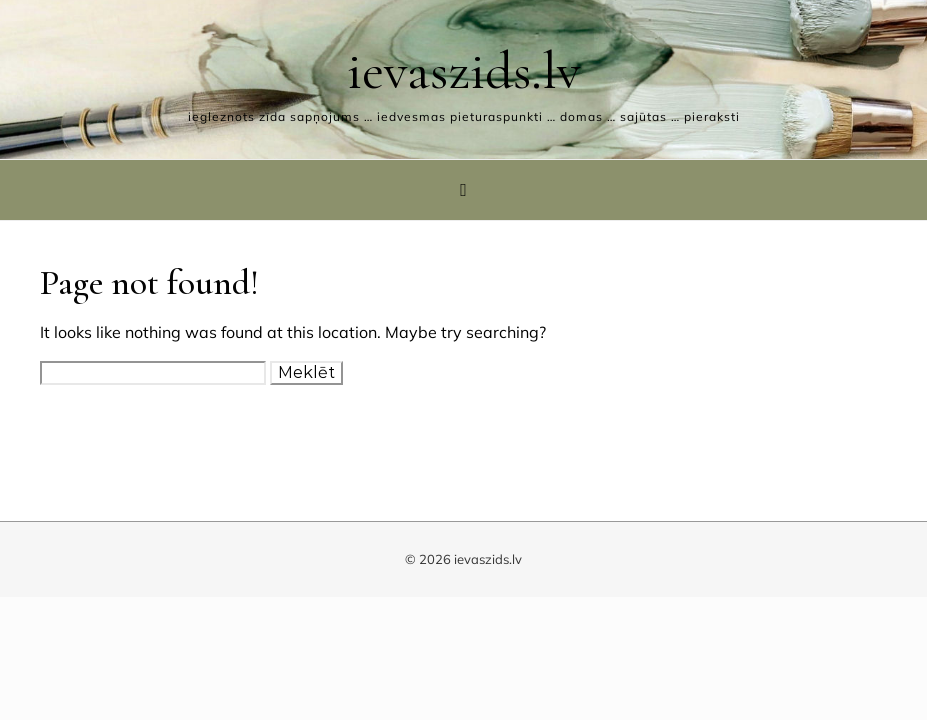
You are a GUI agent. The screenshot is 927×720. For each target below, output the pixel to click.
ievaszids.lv (464, 70)
